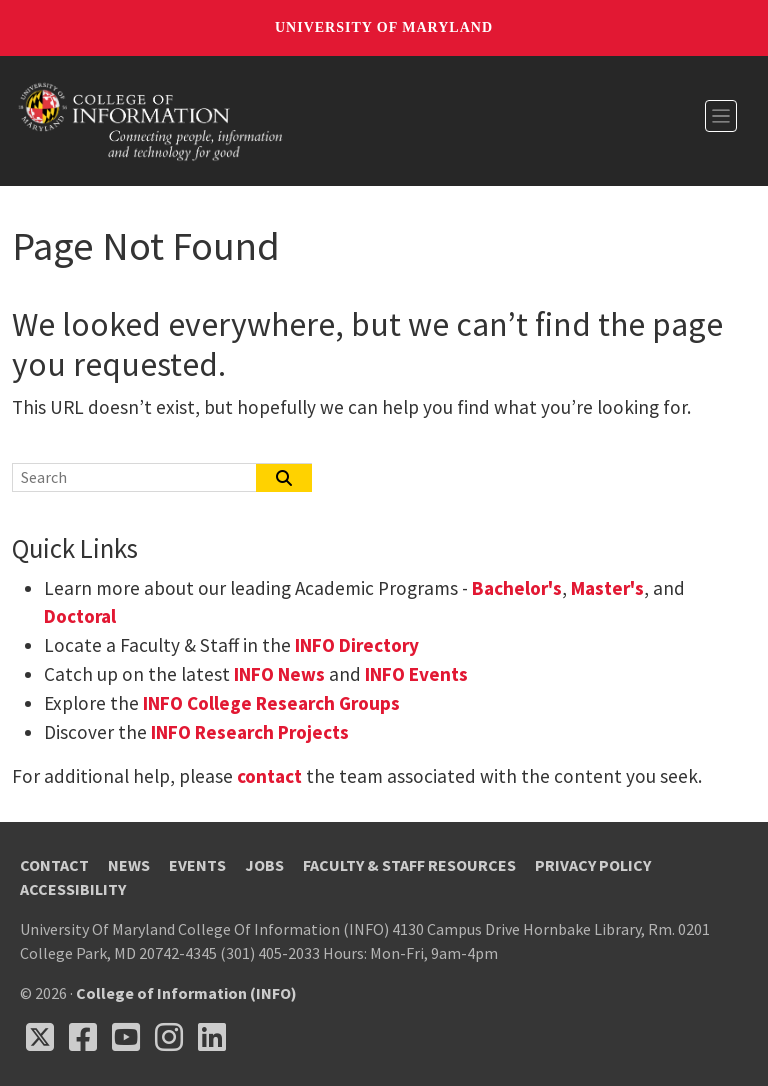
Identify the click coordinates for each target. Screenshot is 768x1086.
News (129, 865)
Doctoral (80, 616)
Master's (607, 588)
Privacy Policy (593, 865)
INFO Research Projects (250, 732)
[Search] (136, 477)
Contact (54, 865)
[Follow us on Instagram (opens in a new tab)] (169, 1037)
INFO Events (416, 674)
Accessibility (73, 889)
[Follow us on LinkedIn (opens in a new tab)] (212, 1037)
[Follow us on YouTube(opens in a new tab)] (126, 1037)
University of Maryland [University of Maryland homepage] (384, 27)
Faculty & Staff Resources (409, 865)
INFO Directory (357, 645)
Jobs (264, 865)
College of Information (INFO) (186, 993)
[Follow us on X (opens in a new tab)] (40, 1037)
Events (197, 865)
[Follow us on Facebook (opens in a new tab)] (83, 1037)
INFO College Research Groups (269, 703)
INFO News (279, 674)
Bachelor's (517, 588)
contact (269, 776)
